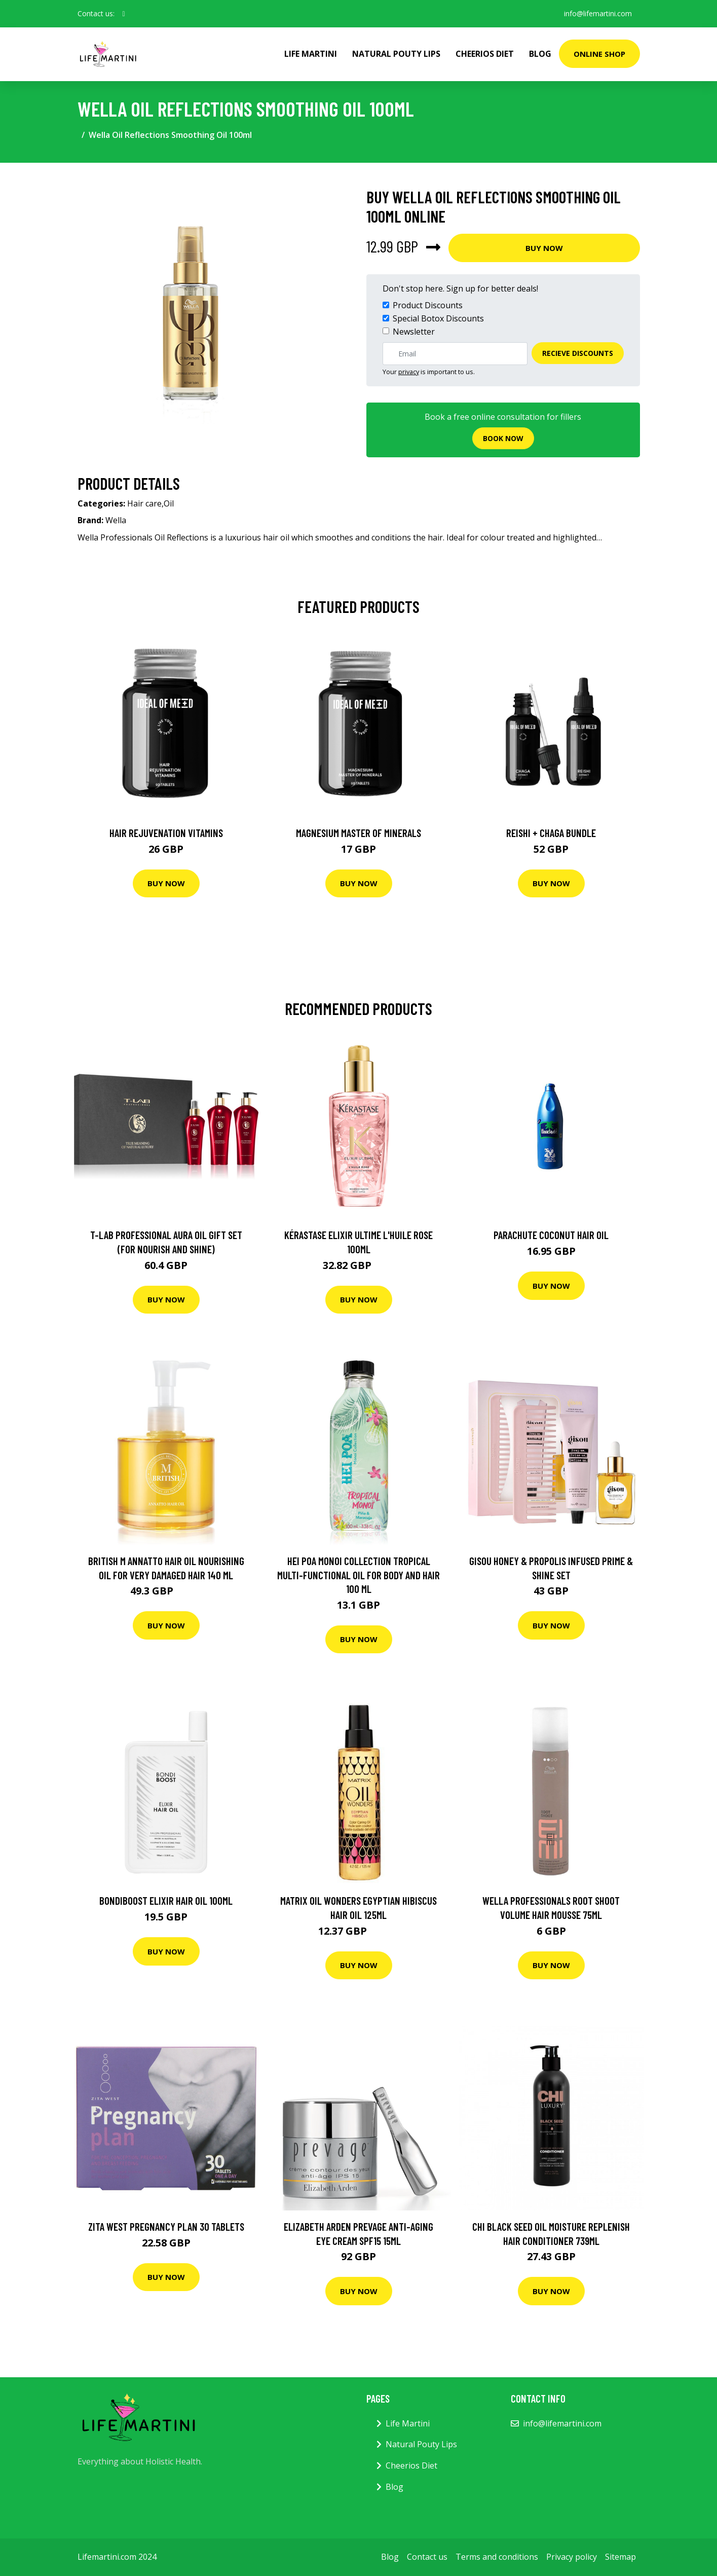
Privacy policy (571, 2556)
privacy (408, 371)
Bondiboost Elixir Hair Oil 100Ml (166, 1900)
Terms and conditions (497, 2556)
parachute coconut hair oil (551, 1234)
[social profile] (124, 13)
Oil (169, 503)
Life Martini (310, 53)
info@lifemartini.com (598, 13)
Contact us (427, 2556)
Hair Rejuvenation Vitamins (166, 832)
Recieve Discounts (577, 353)
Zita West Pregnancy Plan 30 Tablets (166, 2226)
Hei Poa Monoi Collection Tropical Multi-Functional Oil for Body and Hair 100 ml (358, 1574)
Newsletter (414, 331)
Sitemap (620, 2556)
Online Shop (599, 54)
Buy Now (544, 248)
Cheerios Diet (485, 53)
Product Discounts (428, 305)
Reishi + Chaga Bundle (551, 832)
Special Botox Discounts (438, 318)
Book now (503, 438)
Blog (540, 53)
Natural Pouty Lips (396, 53)
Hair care (144, 503)
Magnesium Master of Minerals (358, 832)
